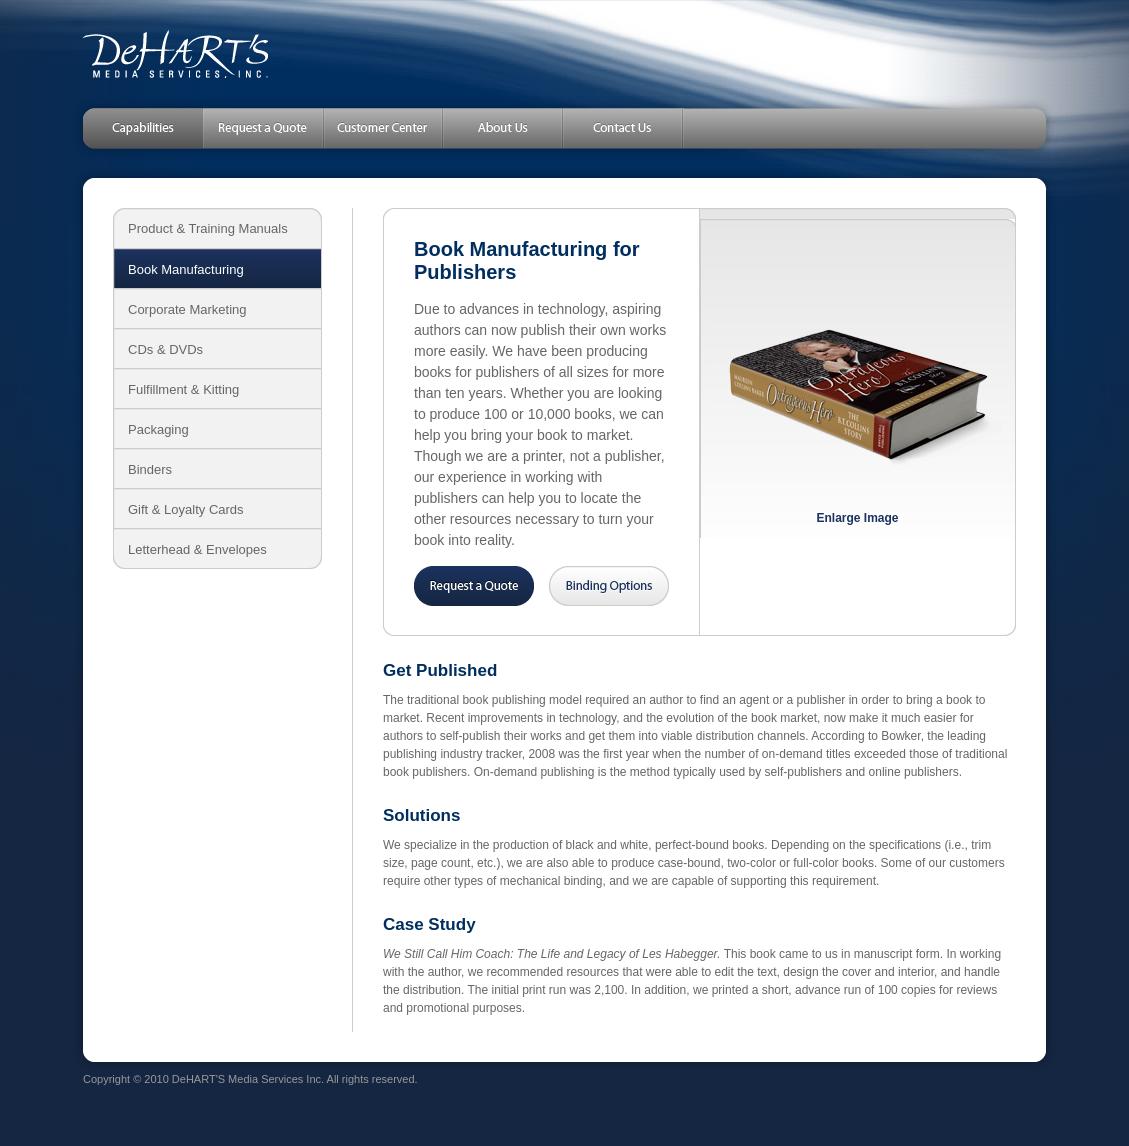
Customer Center (383, 128)
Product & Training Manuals (208, 228)
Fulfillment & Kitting (183, 389)
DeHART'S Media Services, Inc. (175, 54)
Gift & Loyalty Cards (186, 509)
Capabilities (133, 128)
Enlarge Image (857, 518)
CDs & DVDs (165, 349)
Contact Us (623, 128)
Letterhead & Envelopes (197, 549)
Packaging (158, 429)
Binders (150, 469)
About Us (503, 128)
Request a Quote (263, 128)
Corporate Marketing (187, 309)
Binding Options (609, 586)
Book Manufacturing (186, 269)
